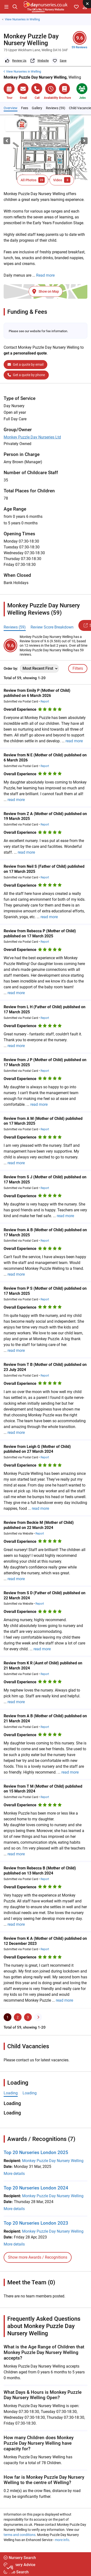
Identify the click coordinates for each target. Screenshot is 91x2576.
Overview (10, 92)
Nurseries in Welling (22, 19)
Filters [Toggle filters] (78, 653)
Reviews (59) (55, 92)
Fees (24, 92)
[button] (6, 7)
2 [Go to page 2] (18, 2002)
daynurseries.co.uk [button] (23, 2570)
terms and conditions (19, 2519)
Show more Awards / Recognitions (37, 2241)
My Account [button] (16, 2563)
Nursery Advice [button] (19, 2549)
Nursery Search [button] (20, 2542)
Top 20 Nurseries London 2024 (36, 2172)
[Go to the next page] (38, 2002)
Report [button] (45, 686)
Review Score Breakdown (52, 611)
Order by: (11, 653)
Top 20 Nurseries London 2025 (36, 2137)
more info (62, 2524)
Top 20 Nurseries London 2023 (36, 2207)
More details (14, 2158)
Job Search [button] (16, 2556)
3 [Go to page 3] (28, 2002)
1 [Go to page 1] (7, 2002)
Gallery (37, 92)
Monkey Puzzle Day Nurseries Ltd (32, 421)
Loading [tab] (11, 2077)
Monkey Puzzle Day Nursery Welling (52, 2145)
